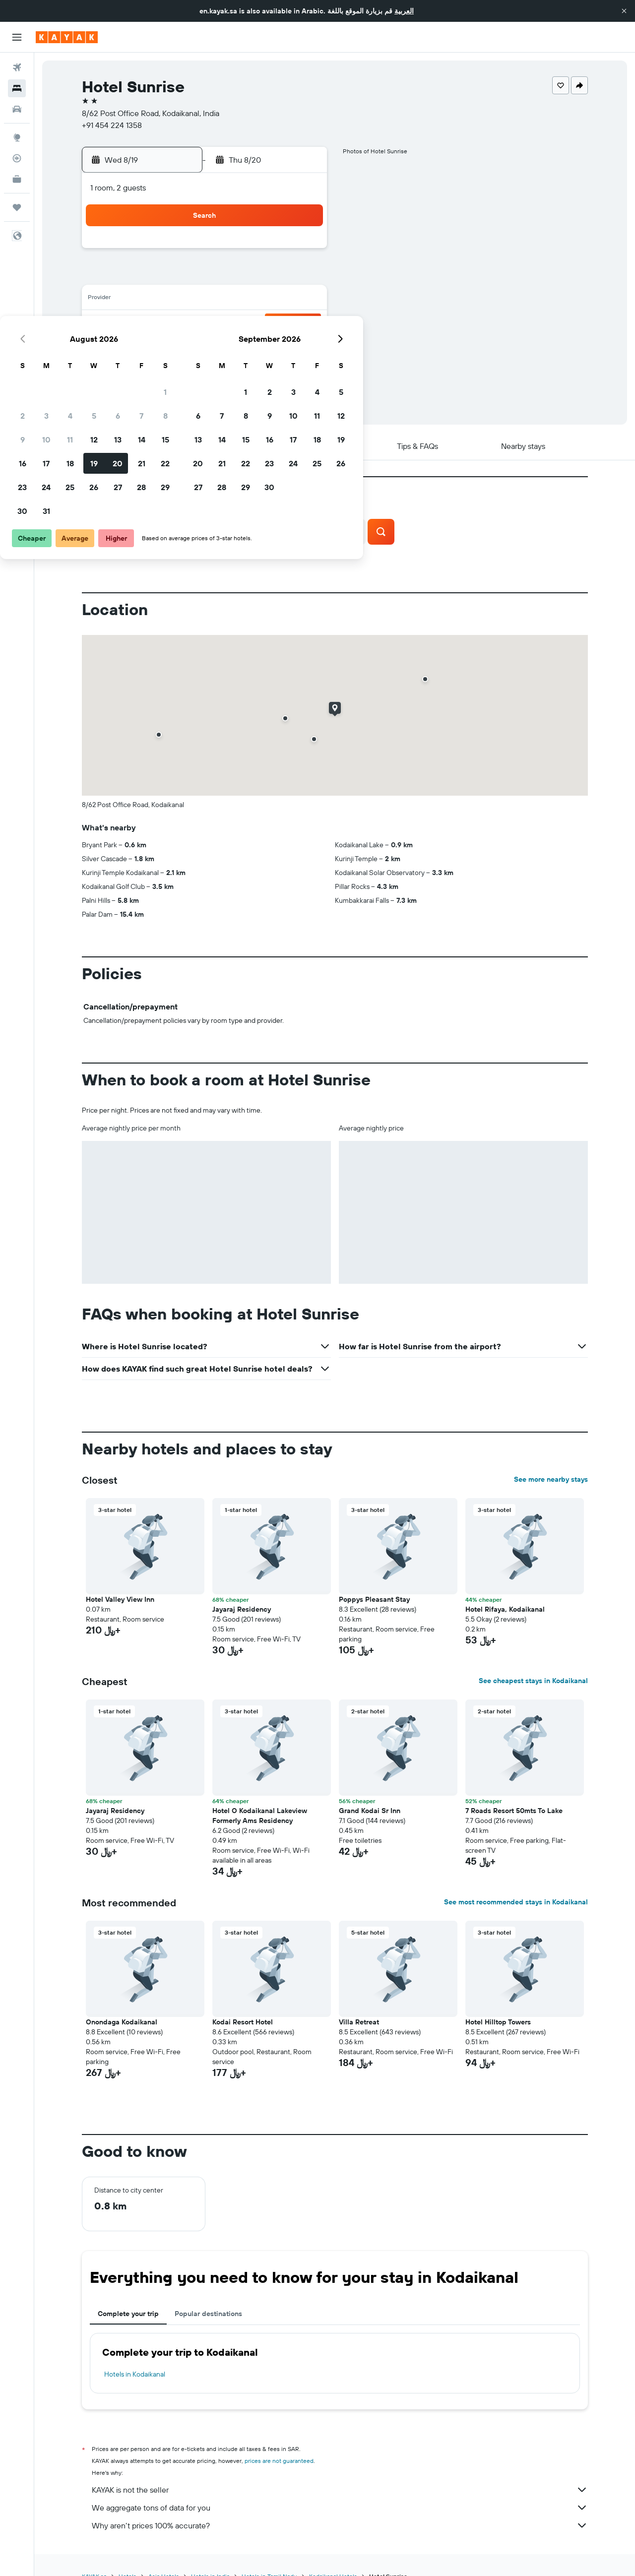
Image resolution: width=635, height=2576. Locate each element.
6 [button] (254, 276)
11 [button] (206, 300)
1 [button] (301, 252)
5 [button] (230, 276)
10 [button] (182, 300)
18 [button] (206, 323)
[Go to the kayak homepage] (67, 37)
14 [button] (277, 300)
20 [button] (253, 323)
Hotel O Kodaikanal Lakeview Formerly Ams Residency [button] (259, 1815)
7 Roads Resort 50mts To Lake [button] (514, 1810)
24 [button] (182, 347)
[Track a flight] (17, 158)
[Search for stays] (17, 88)
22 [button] (301, 323)
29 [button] (301, 347)
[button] (624, 11)
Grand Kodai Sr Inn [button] (369, 1810)
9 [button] (158, 300)
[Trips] (17, 207)
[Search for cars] (17, 109)
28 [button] (277, 347)
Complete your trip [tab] (128, 2313)
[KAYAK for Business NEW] (17, 179)
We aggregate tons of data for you (340, 2507)
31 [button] (182, 371)
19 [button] (230, 323)
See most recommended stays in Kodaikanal (516, 1901)
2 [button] (158, 276)
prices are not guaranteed (279, 2460)
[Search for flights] (17, 67)
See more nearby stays (551, 1479)
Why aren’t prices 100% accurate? (340, 2525)
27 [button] (254, 347)
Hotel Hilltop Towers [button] (498, 2021)
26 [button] (229, 347)
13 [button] (253, 300)
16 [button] (158, 323)
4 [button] (206, 276)
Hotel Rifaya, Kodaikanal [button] (505, 1609)
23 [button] (158, 347)
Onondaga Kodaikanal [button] (121, 2021)
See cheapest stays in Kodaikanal (533, 1680)
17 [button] (182, 323)
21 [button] (277, 323)
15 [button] (301, 300)
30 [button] (158, 371)
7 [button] (277, 276)
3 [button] (182, 276)
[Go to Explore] (17, 137)
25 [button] (205, 347)
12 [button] (230, 300)
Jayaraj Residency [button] (241, 1609)
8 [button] (301, 276)
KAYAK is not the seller (340, 2490)
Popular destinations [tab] (208, 2313)
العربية (404, 10)
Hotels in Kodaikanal (134, 2374)
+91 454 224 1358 (112, 125)
